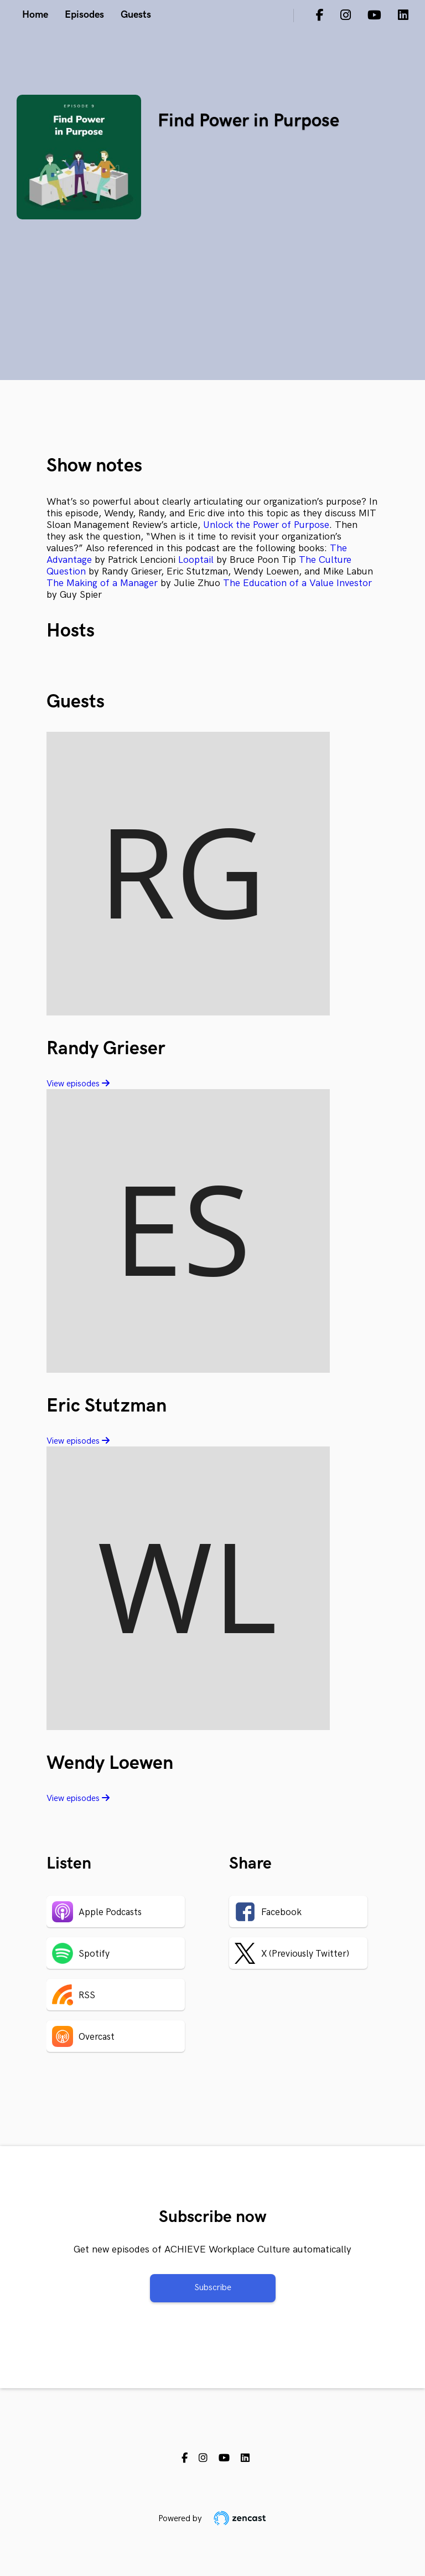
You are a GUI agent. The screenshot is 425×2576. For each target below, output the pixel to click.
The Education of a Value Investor (297, 583)
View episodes (78, 1084)
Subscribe (212, 2287)
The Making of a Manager (102, 583)
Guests (136, 14)
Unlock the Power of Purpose (266, 525)
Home (35, 14)
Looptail (196, 560)
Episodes (84, 14)
